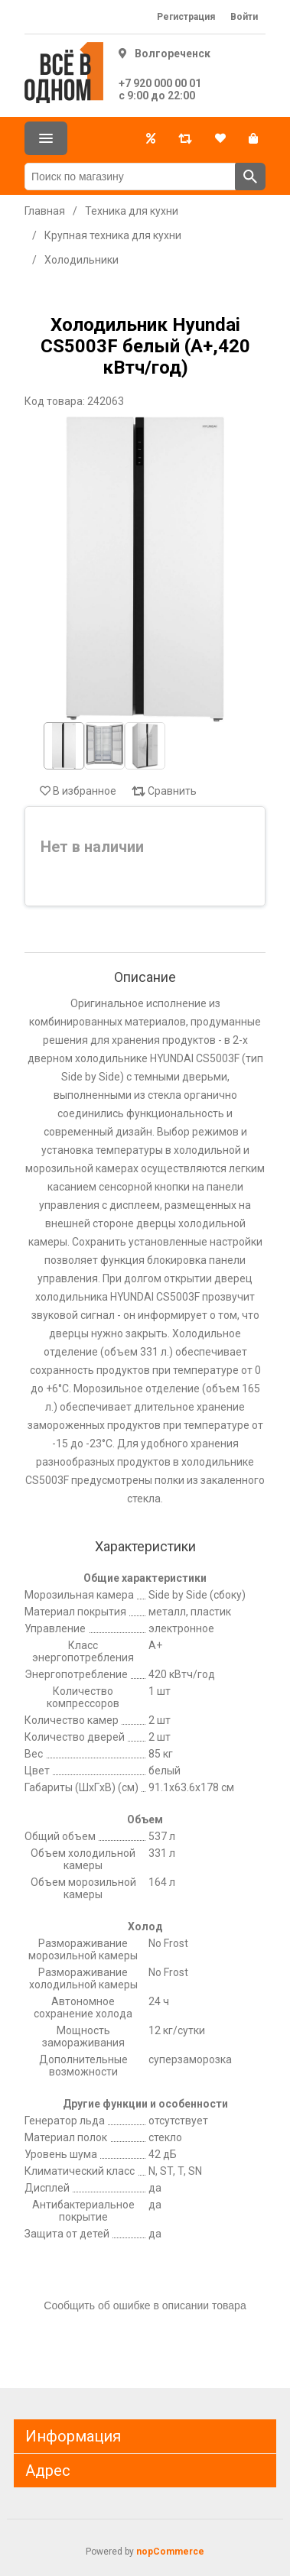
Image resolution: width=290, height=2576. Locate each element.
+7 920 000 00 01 (160, 83)
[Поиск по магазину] (130, 176)
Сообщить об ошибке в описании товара (145, 2305)
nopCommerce (170, 2551)
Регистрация (186, 16)
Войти (244, 16)
